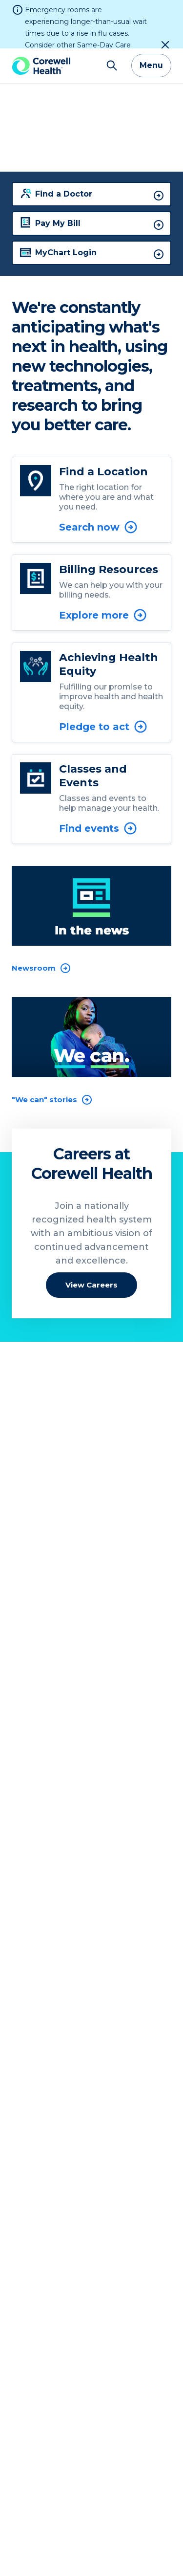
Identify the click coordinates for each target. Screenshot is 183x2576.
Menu (151, 17)
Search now (98, 479)
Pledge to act (103, 678)
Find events (98, 780)
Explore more (103, 567)
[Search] (111, 17)
